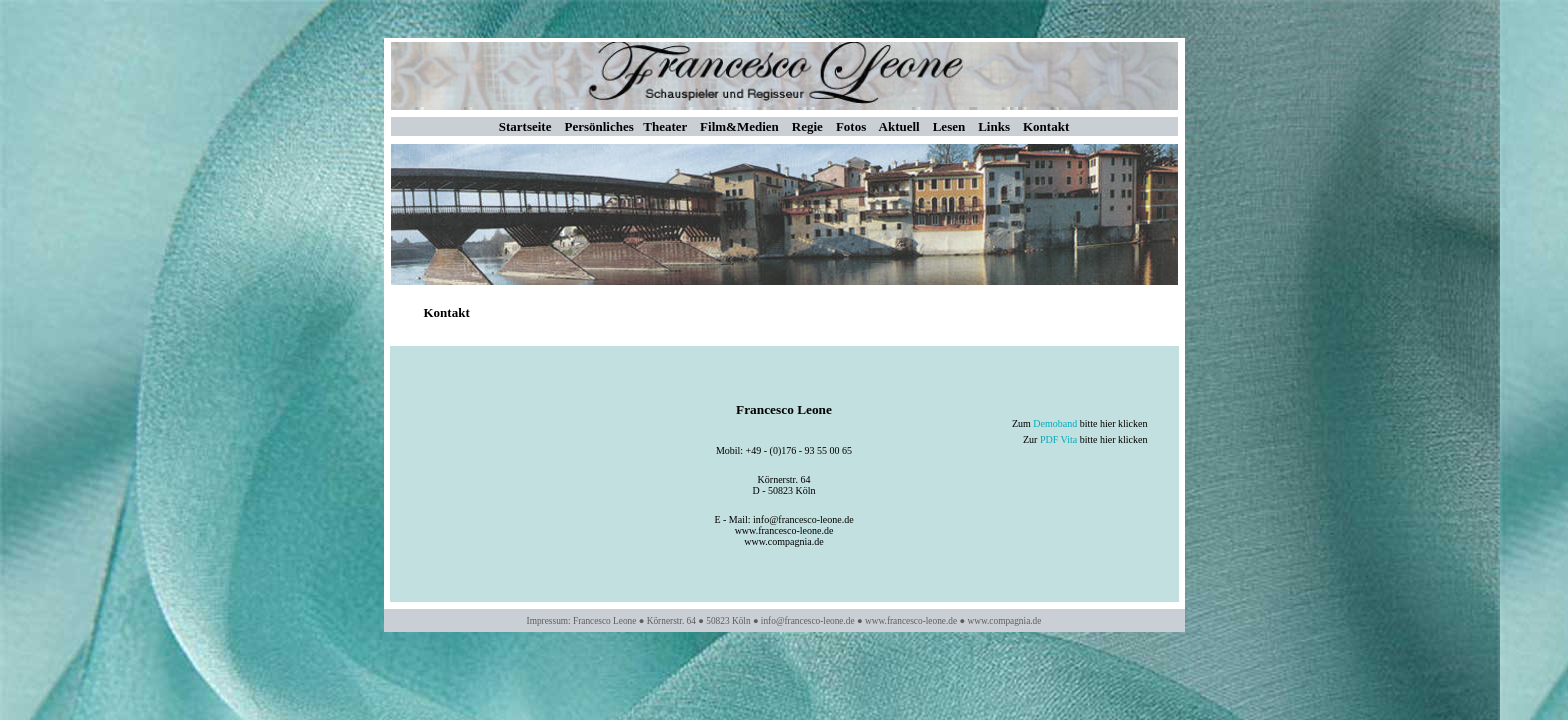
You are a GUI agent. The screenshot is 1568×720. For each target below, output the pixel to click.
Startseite (525, 126)
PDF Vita (1058, 439)
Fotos (851, 126)
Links (994, 126)
